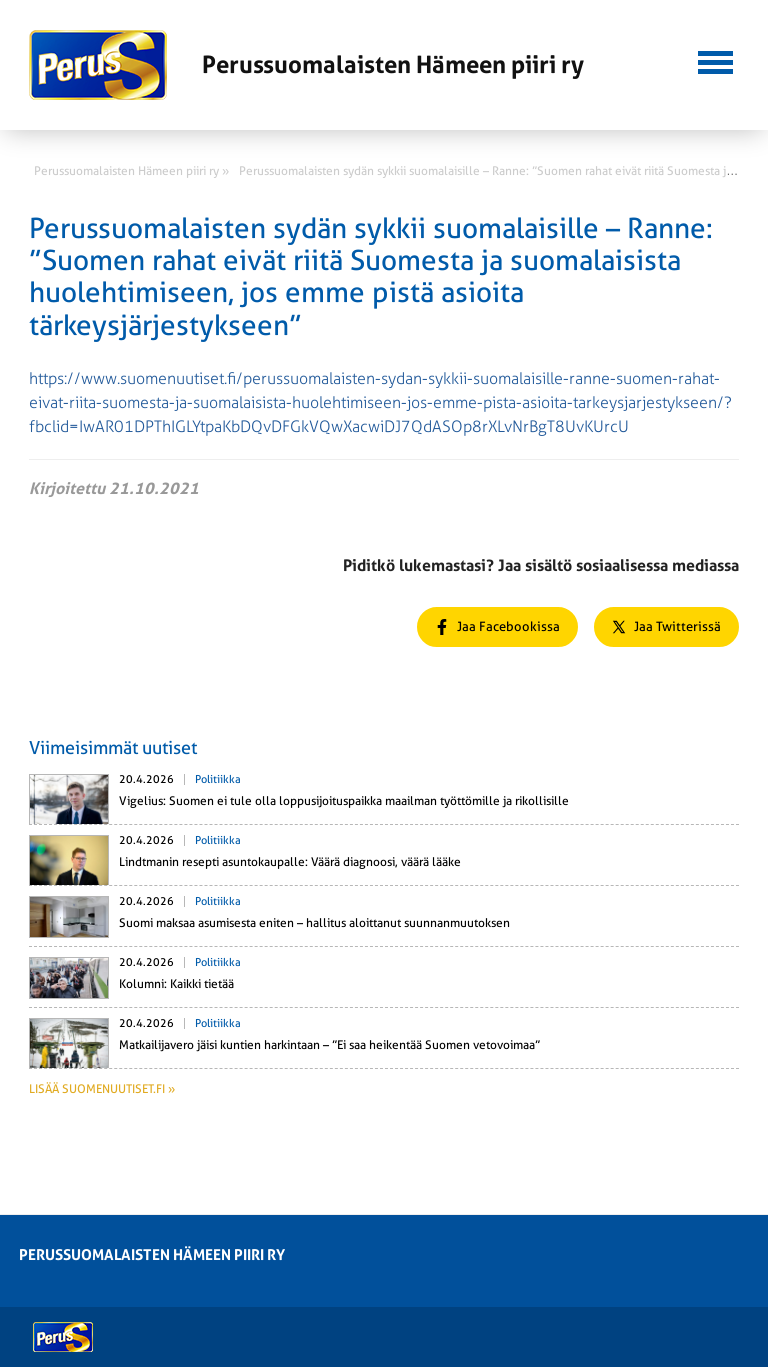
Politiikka (218, 779)
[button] (715, 60)
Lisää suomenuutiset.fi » (102, 1089)
